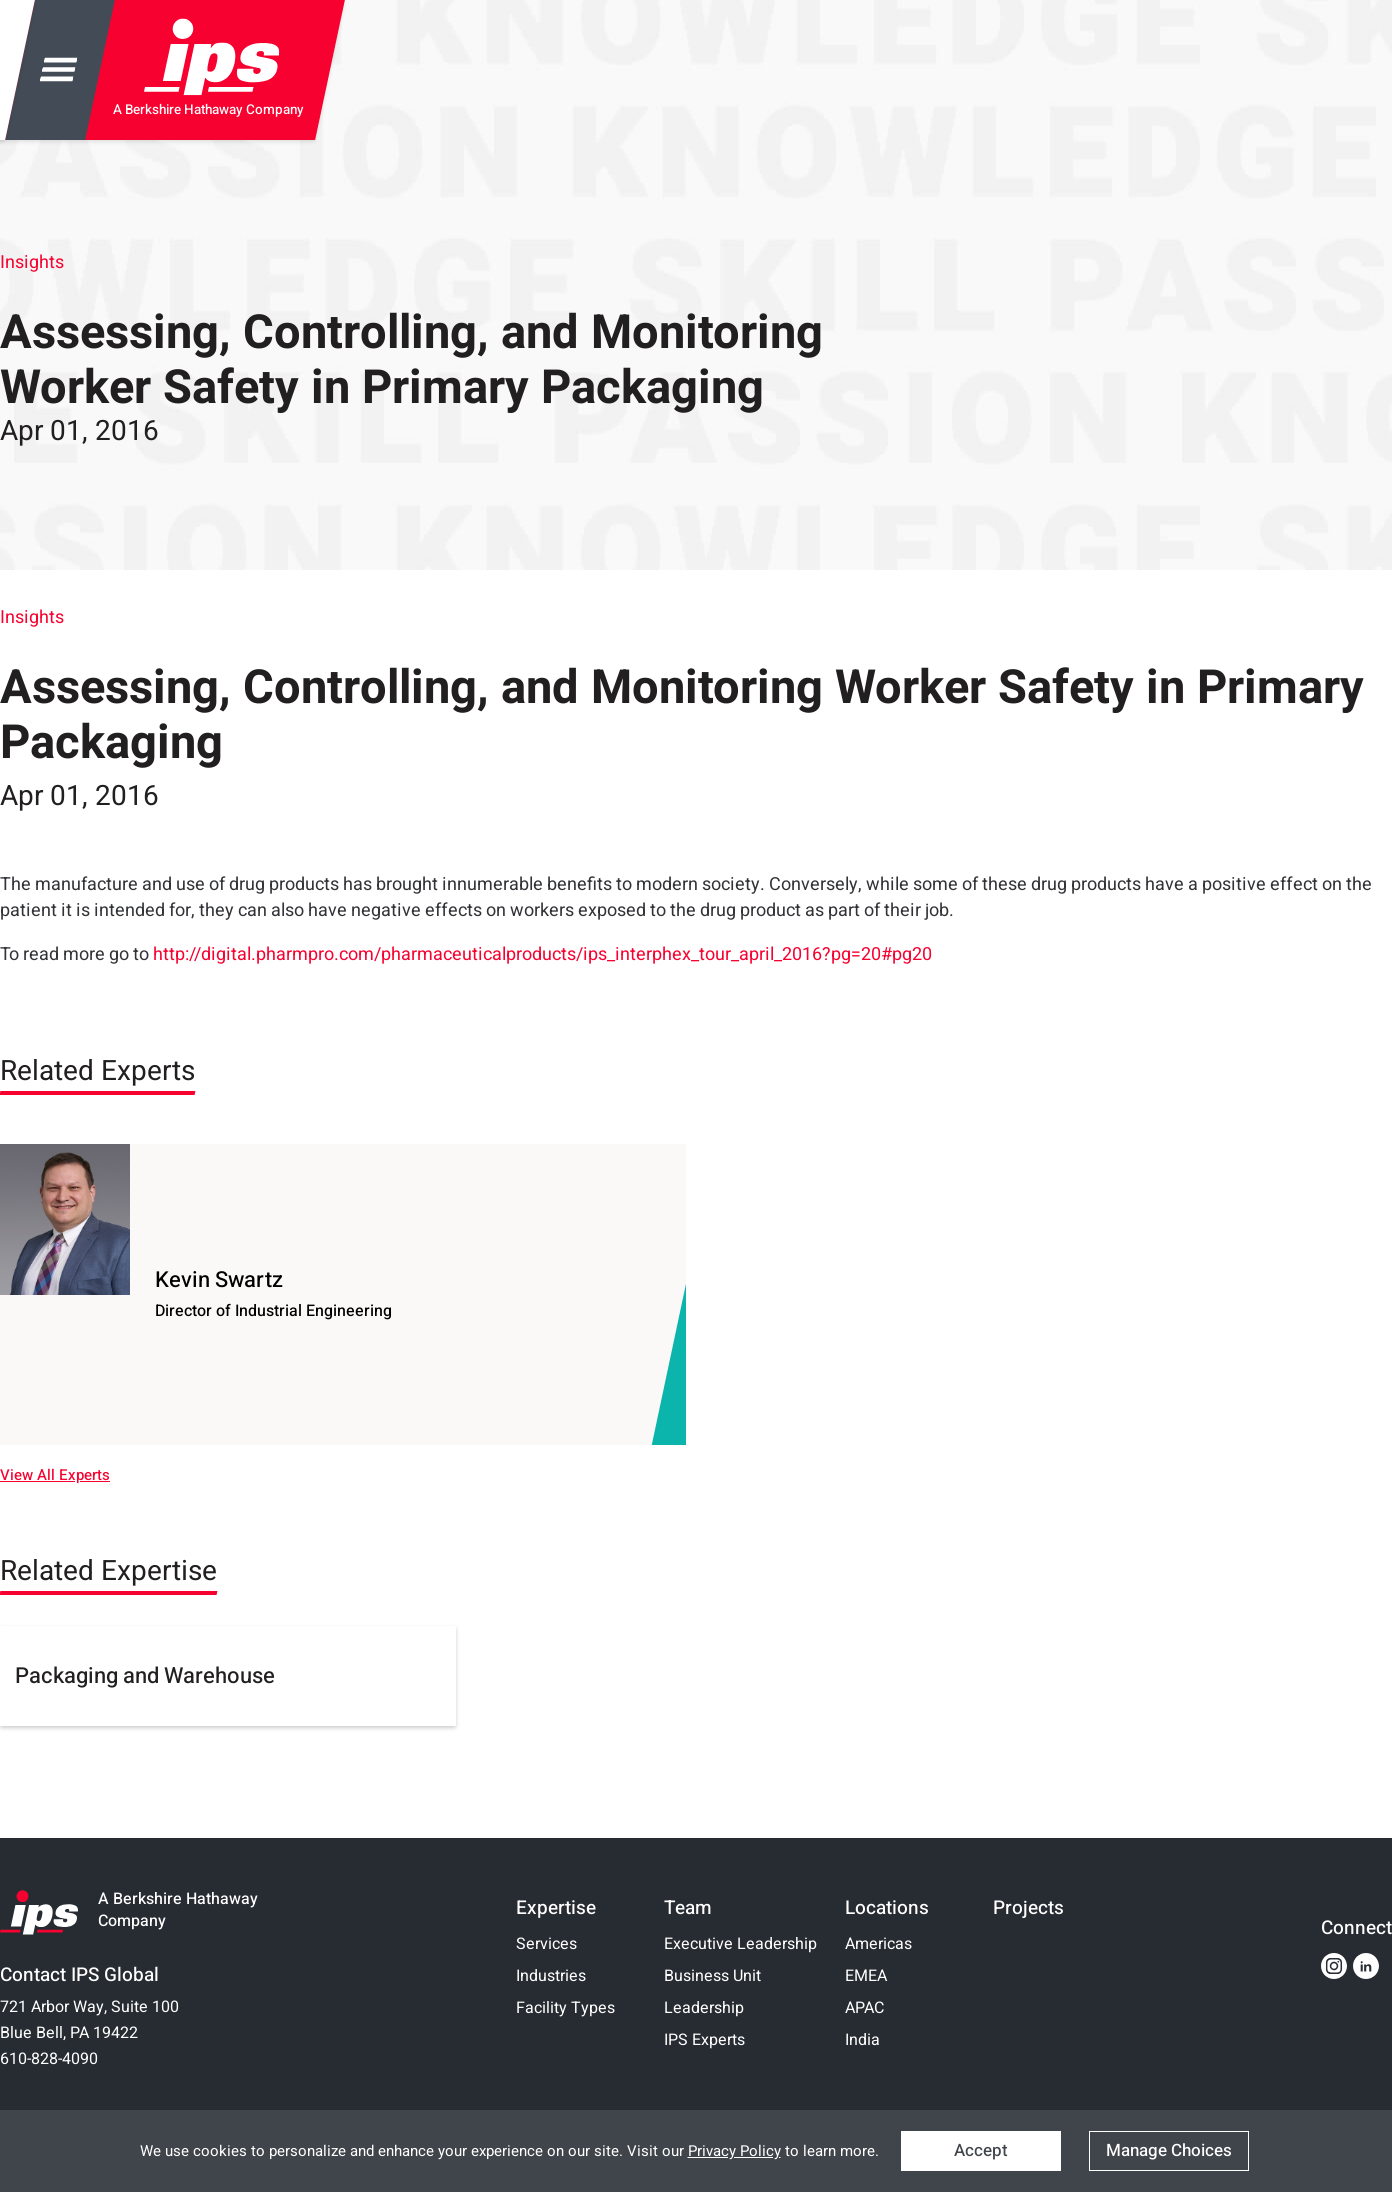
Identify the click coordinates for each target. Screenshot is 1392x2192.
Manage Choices (1169, 2150)
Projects (1028, 1908)
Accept (981, 2150)
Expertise (556, 1908)
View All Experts (55, 1475)
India (862, 2040)
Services (546, 1944)
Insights (32, 263)
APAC (864, 2008)
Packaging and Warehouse (145, 1676)
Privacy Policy (734, 2151)
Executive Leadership (740, 1944)
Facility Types (565, 2008)
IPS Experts (704, 2040)
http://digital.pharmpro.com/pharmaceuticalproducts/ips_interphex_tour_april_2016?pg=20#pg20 (542, 954)
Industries (551, 1976)
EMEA (866, 1976)
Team (688, 1908)
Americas (878, 1944)
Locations (887, 1908)
